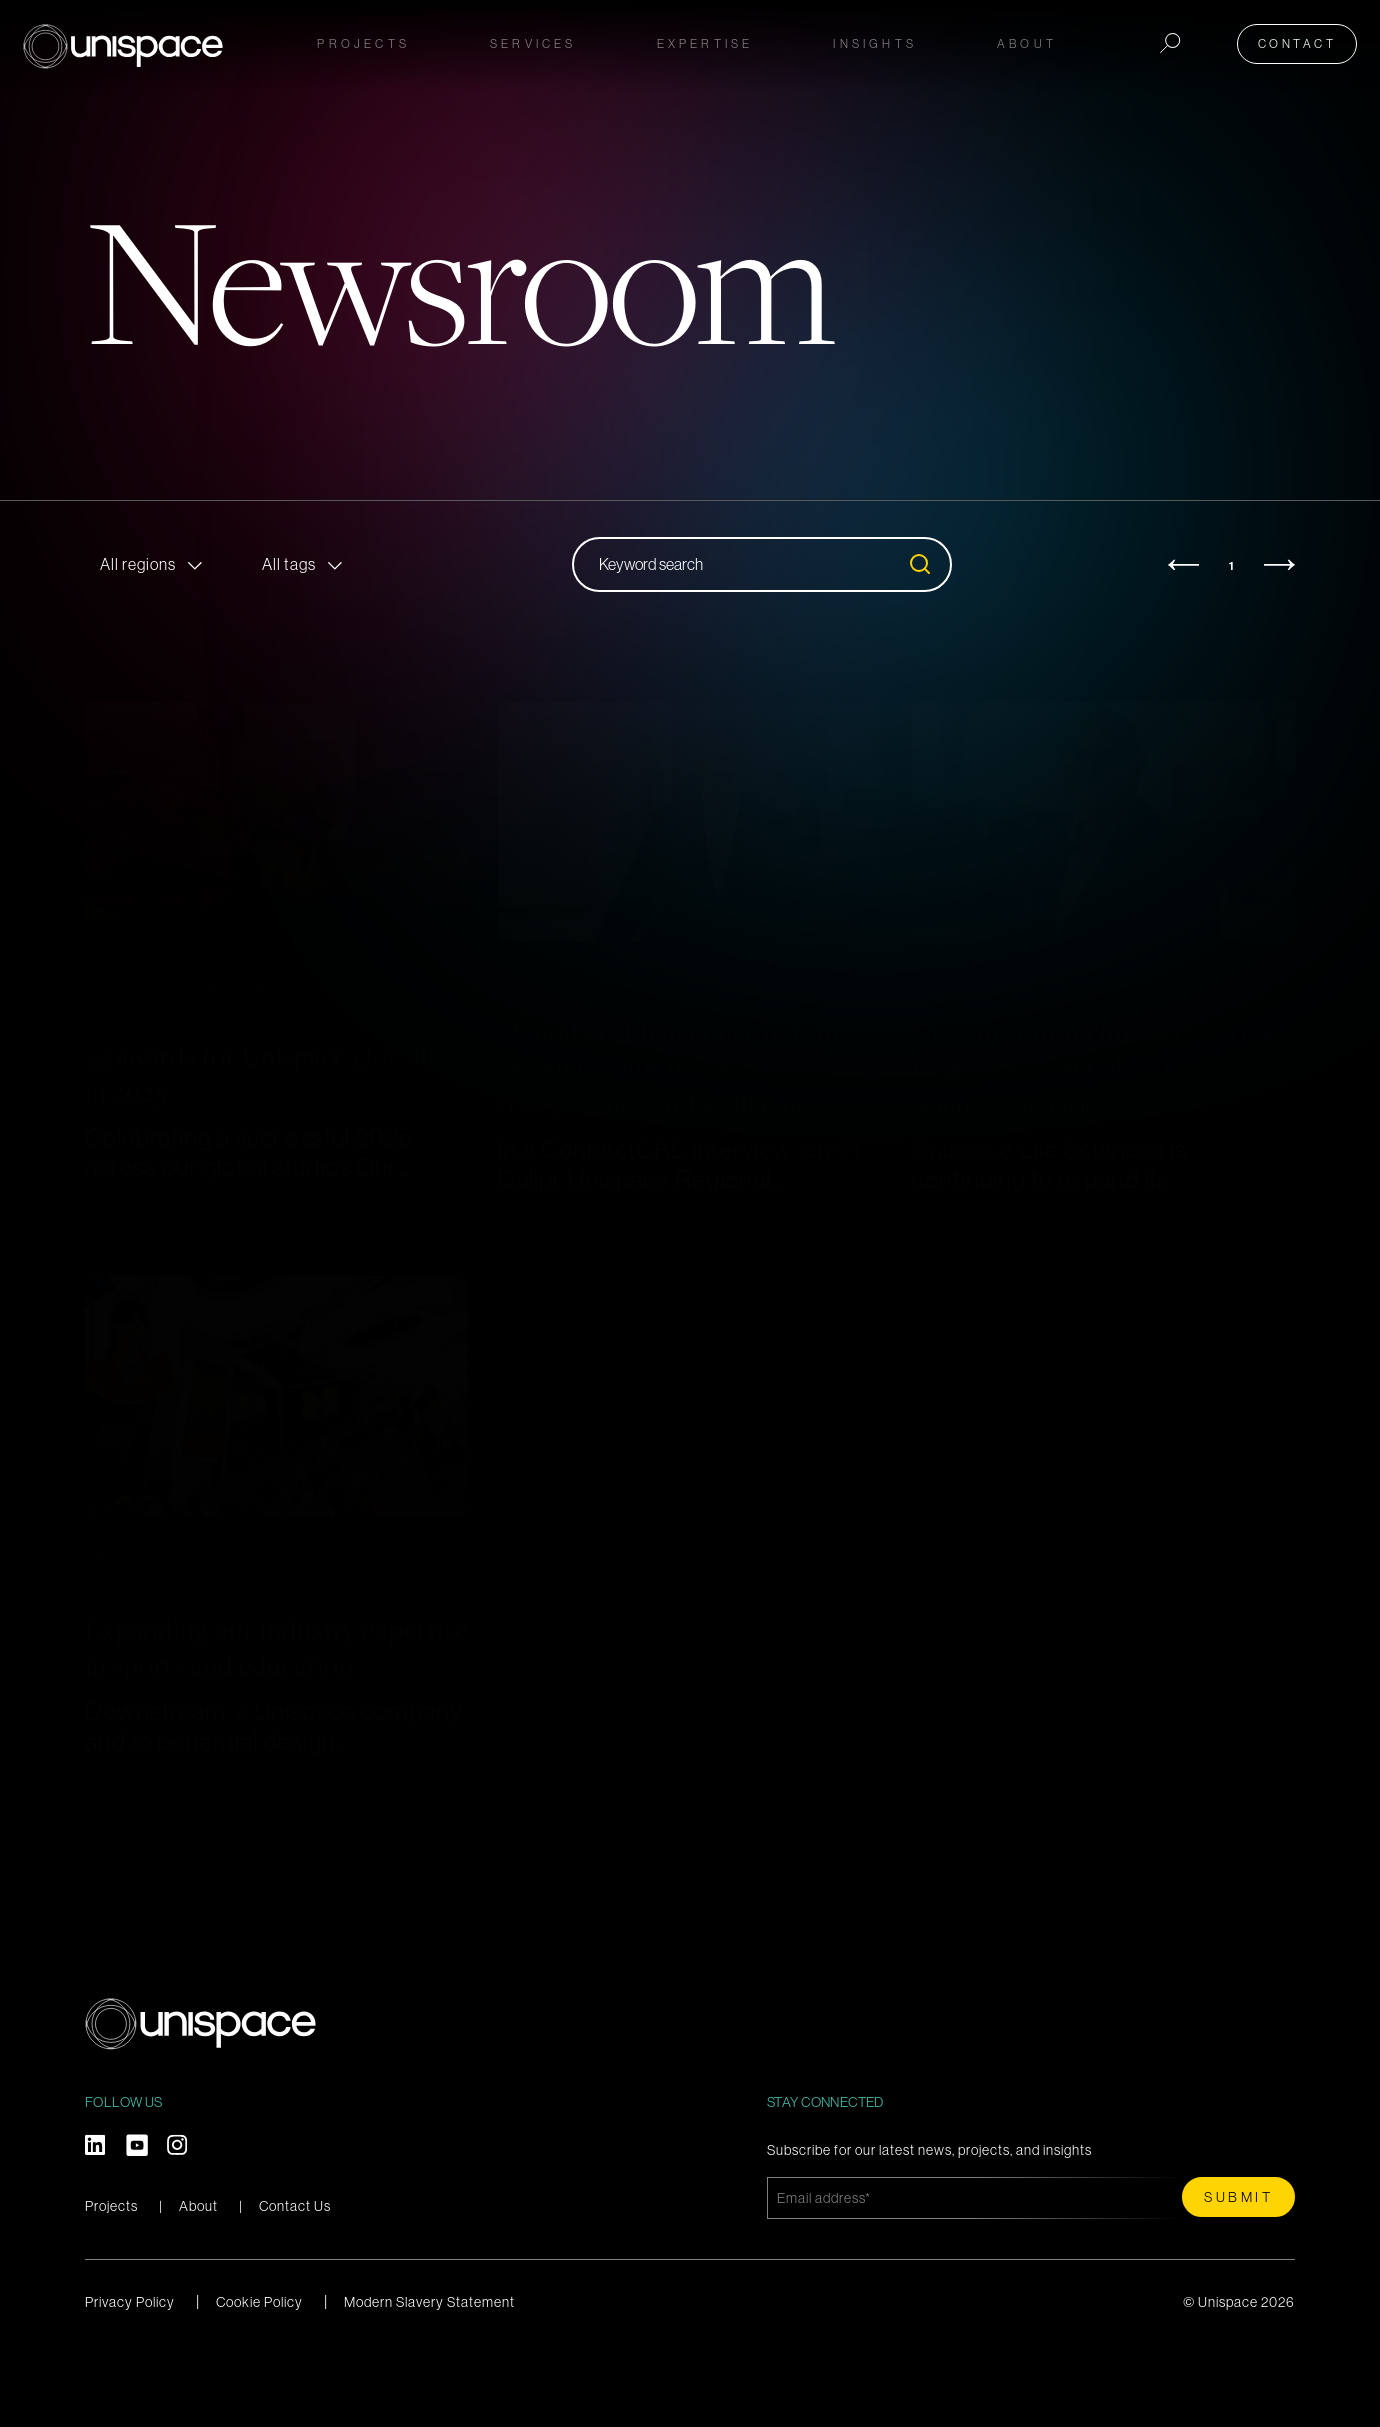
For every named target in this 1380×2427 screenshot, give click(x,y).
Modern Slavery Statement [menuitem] (429, 2374)
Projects (363, 41)
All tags (289, 564)
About (198, 2278)
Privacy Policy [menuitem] (130, 2374)
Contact (1304, 41)
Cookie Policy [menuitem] (259, 2374)
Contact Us (295, 2278)
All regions (138, 564)
